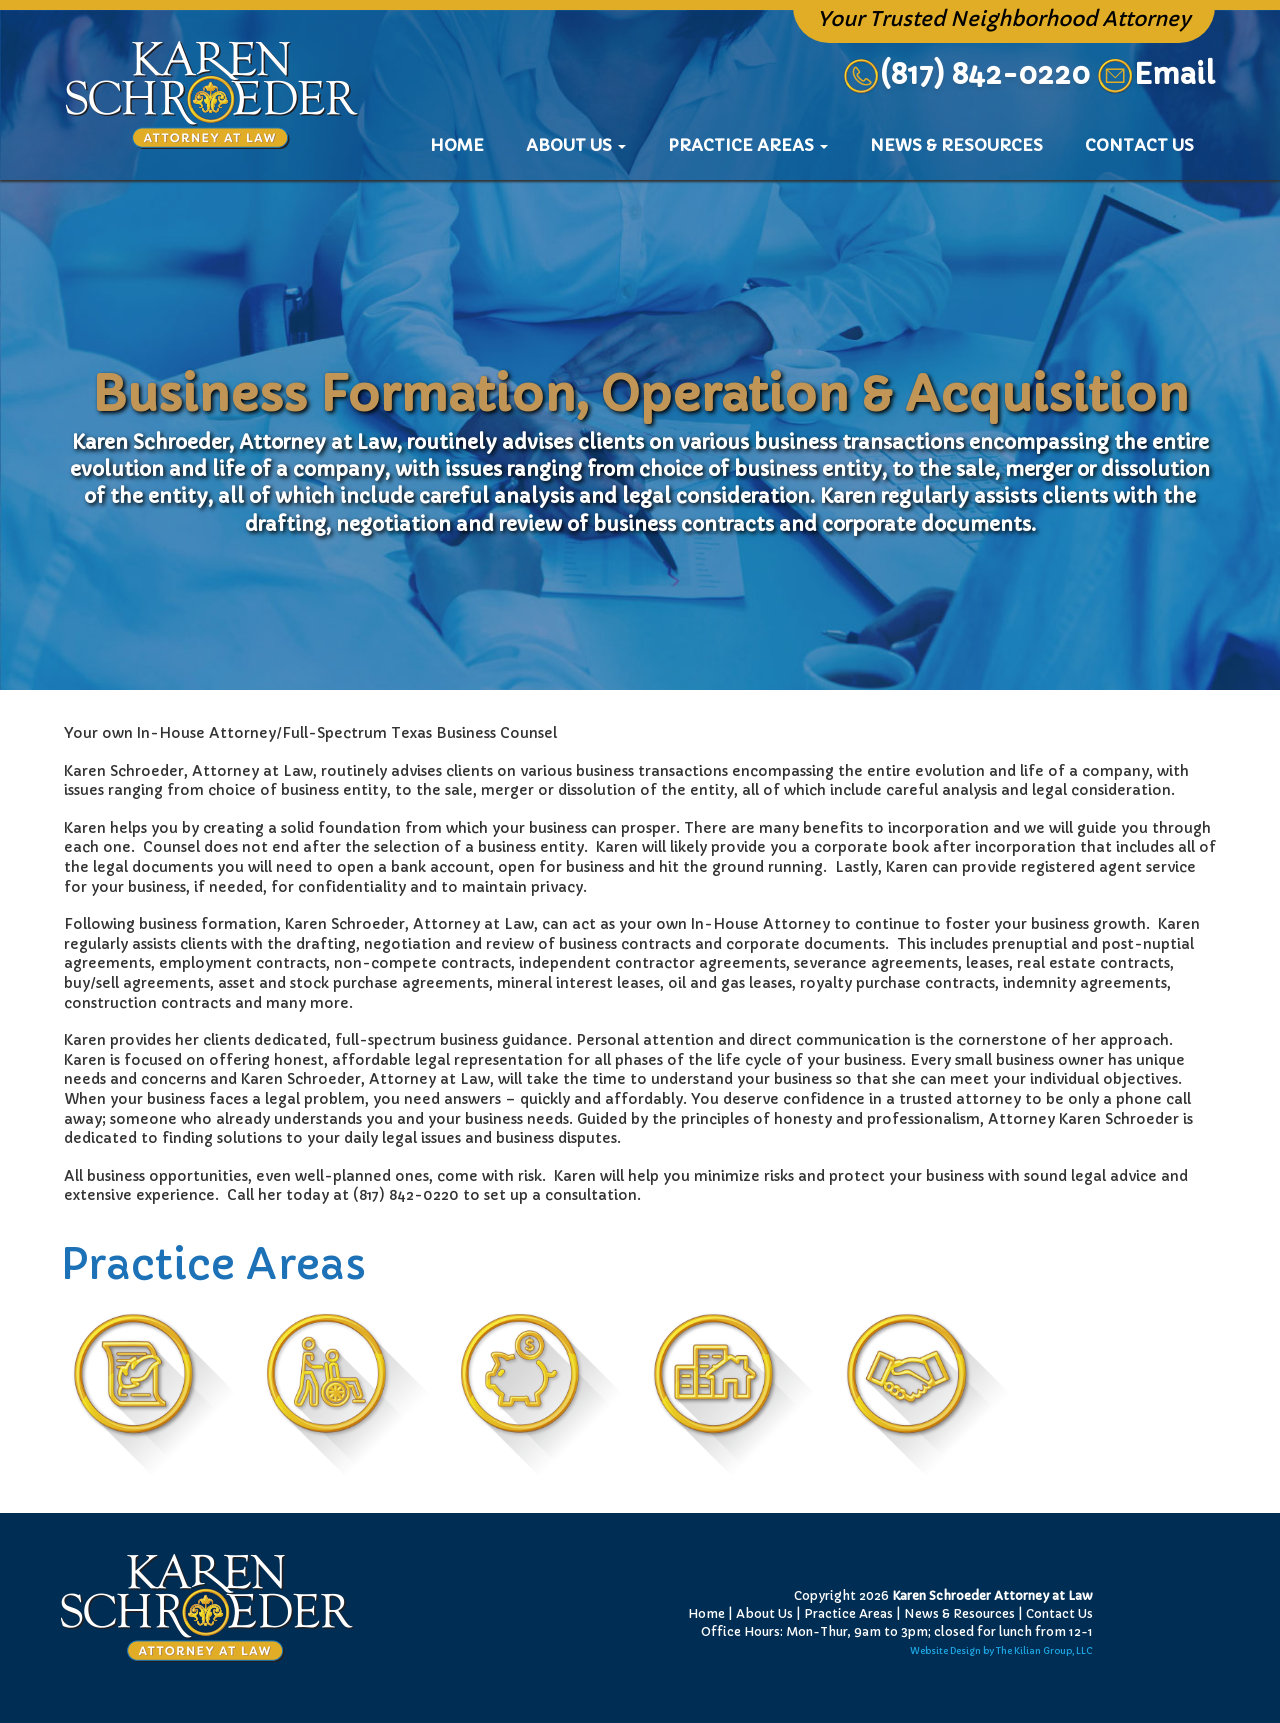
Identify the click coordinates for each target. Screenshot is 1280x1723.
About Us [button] (576, 145)
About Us (764, 1613)
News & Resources (956, 145)
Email (1174, 74)
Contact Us (1139, 145)
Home (466, 144)
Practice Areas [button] (748, 145)
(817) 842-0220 (966, 74)
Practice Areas (848, 1613)
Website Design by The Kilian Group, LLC (1001, 1650)
